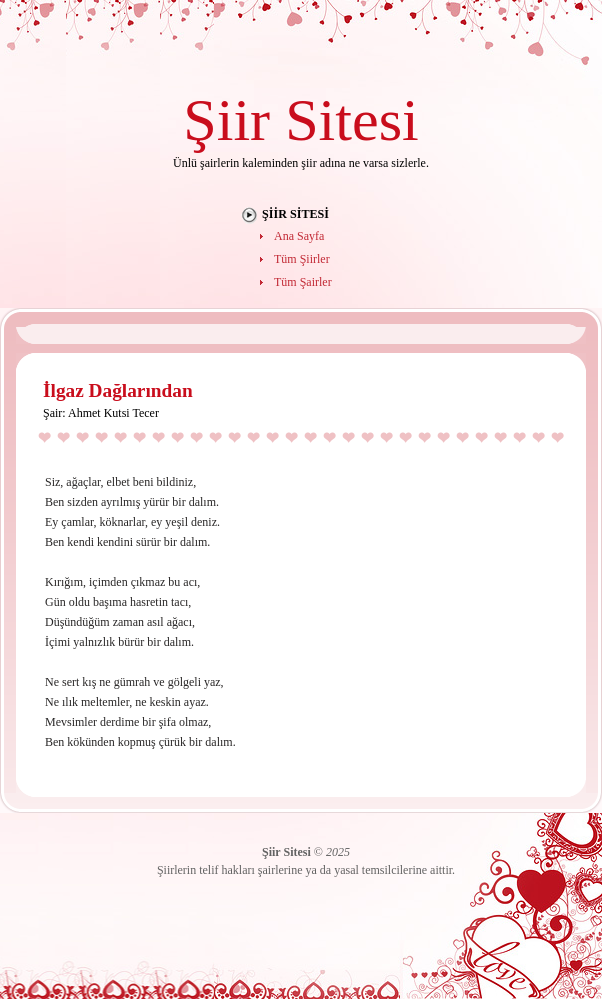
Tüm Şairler (303, 282)
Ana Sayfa (299, 236)
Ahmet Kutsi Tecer (113, 413)
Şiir (226, 119)
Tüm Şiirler (302, 259)
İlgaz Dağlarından (118, 390)
